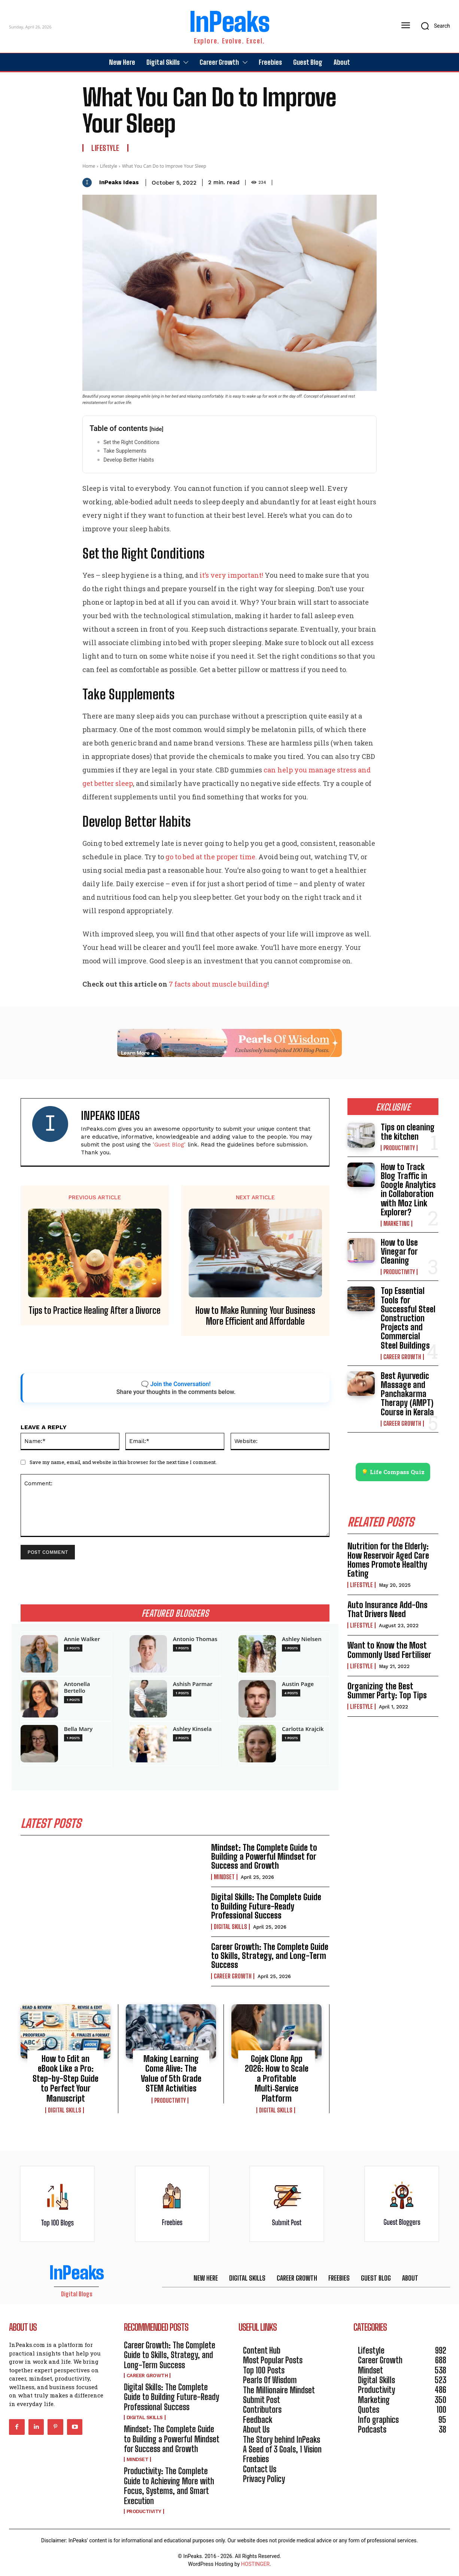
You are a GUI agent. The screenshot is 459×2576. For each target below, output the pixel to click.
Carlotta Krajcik (303, 1728)
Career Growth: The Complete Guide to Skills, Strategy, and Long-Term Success (269, 1956)
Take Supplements (124, 451)
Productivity (170, 2100)
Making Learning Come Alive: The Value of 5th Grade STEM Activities (171, 2073)
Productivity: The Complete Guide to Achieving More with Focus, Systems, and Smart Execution (169, 2486)
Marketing (396, 1224)
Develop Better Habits (128, 460)
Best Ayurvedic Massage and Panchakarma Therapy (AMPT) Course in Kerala (407, 1394)
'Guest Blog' (169, 1144)
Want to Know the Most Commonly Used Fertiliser (389, 1650)
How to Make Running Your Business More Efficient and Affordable (255, 1316)
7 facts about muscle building (218, 983)
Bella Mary (78, 1728)
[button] (433, 26)
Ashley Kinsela (192, 1728)
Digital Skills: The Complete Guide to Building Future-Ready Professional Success (266, 1906)
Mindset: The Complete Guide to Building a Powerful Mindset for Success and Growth (264, 1857)
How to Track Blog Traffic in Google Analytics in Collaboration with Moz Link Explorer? (408, 1189)
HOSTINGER (255, 2564)
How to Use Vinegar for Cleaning (399, 1251)
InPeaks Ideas (119, 182)
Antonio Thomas (195, 1639)
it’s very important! (230, 575)
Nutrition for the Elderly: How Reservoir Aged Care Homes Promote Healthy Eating (388, 1560)
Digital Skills (230, 1927)
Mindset (224, 1877)
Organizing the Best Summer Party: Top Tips (387, 1690)
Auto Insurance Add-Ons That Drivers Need (387, 1609)
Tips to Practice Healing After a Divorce (94, 1310)
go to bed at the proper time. (211, 856)
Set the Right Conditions (131, 442)
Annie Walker (82, 1639)
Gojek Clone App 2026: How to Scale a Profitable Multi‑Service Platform (276, 2078)
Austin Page (298, 1684)
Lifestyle (105, 148)
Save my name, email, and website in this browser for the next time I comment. (123, 1462)
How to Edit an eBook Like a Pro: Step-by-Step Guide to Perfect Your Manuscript (65, 2078)
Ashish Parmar (193, 1684)
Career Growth (233, 1977)
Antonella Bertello (77, 1687)
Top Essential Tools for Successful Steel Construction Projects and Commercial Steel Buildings (408, 1318)
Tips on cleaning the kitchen (408, 1131)
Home (88, 166)
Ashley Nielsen (302, 1639)
